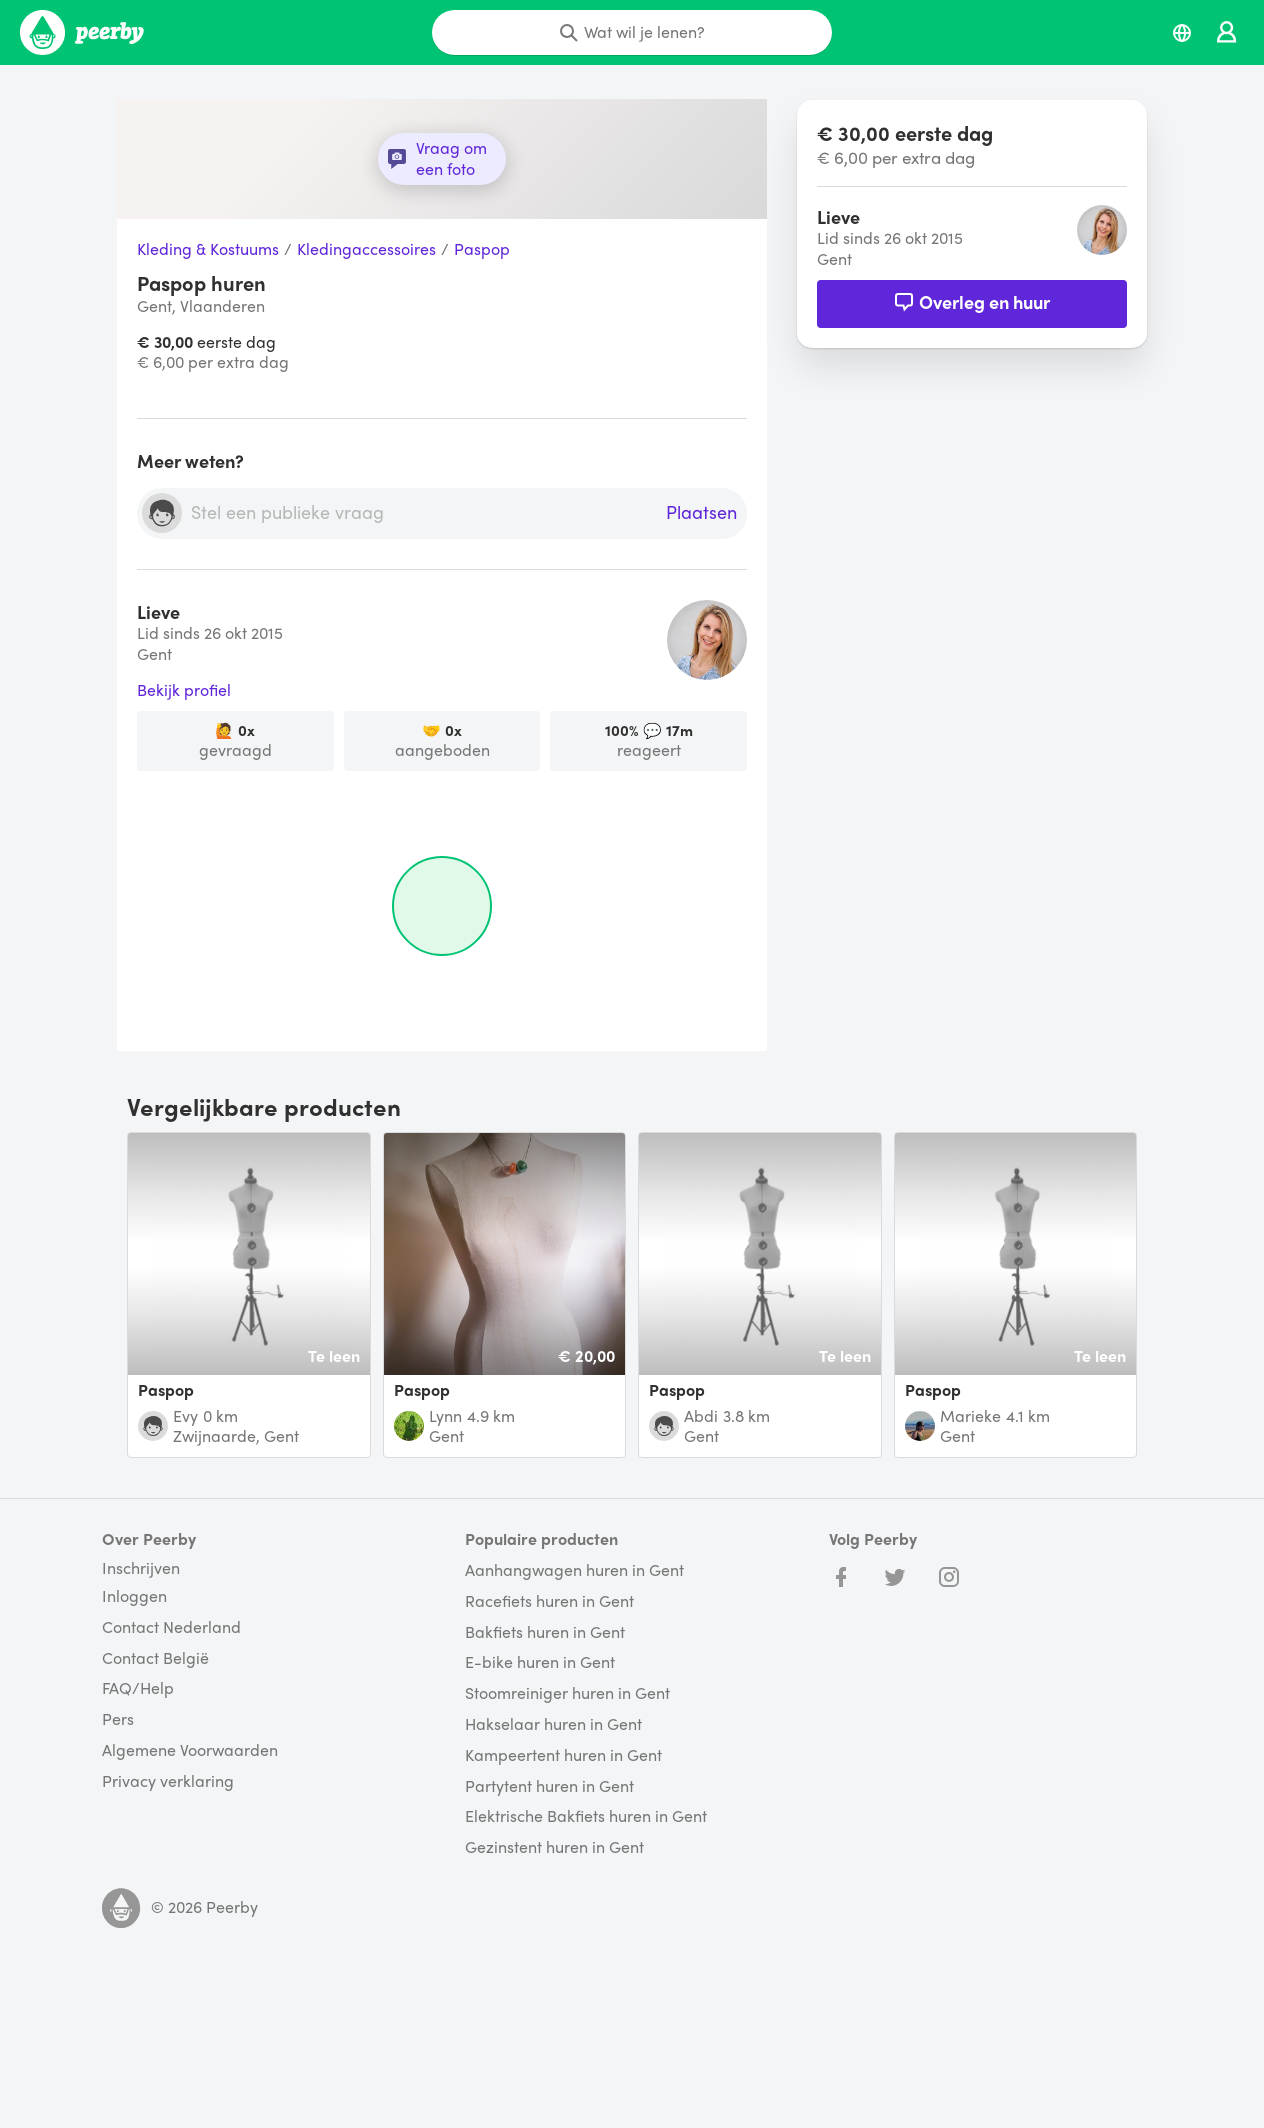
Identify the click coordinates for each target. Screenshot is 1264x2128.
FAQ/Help (138, 1688)
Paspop (482, 249)
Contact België (155, 1658)
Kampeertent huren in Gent (563, 1755)
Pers (118, 1719)
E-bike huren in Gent (540, 1662)
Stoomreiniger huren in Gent (567, 1693)
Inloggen (134, 1596)
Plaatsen (701, 513)
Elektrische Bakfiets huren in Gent (586, 1816)
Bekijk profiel (184, 690)
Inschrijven (141, 1568)
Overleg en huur (972, 301)
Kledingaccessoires (366, 249)
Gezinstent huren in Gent (554, 1847)
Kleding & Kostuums (208, 249)
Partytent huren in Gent (549, 1786)
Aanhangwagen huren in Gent (574, 1570)
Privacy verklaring (168, 1781)
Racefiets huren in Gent (549, 1601)
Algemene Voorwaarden (190, 1750)
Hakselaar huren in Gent (553, 1724)
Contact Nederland (171, 1627)
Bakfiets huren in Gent (545, 1632)
